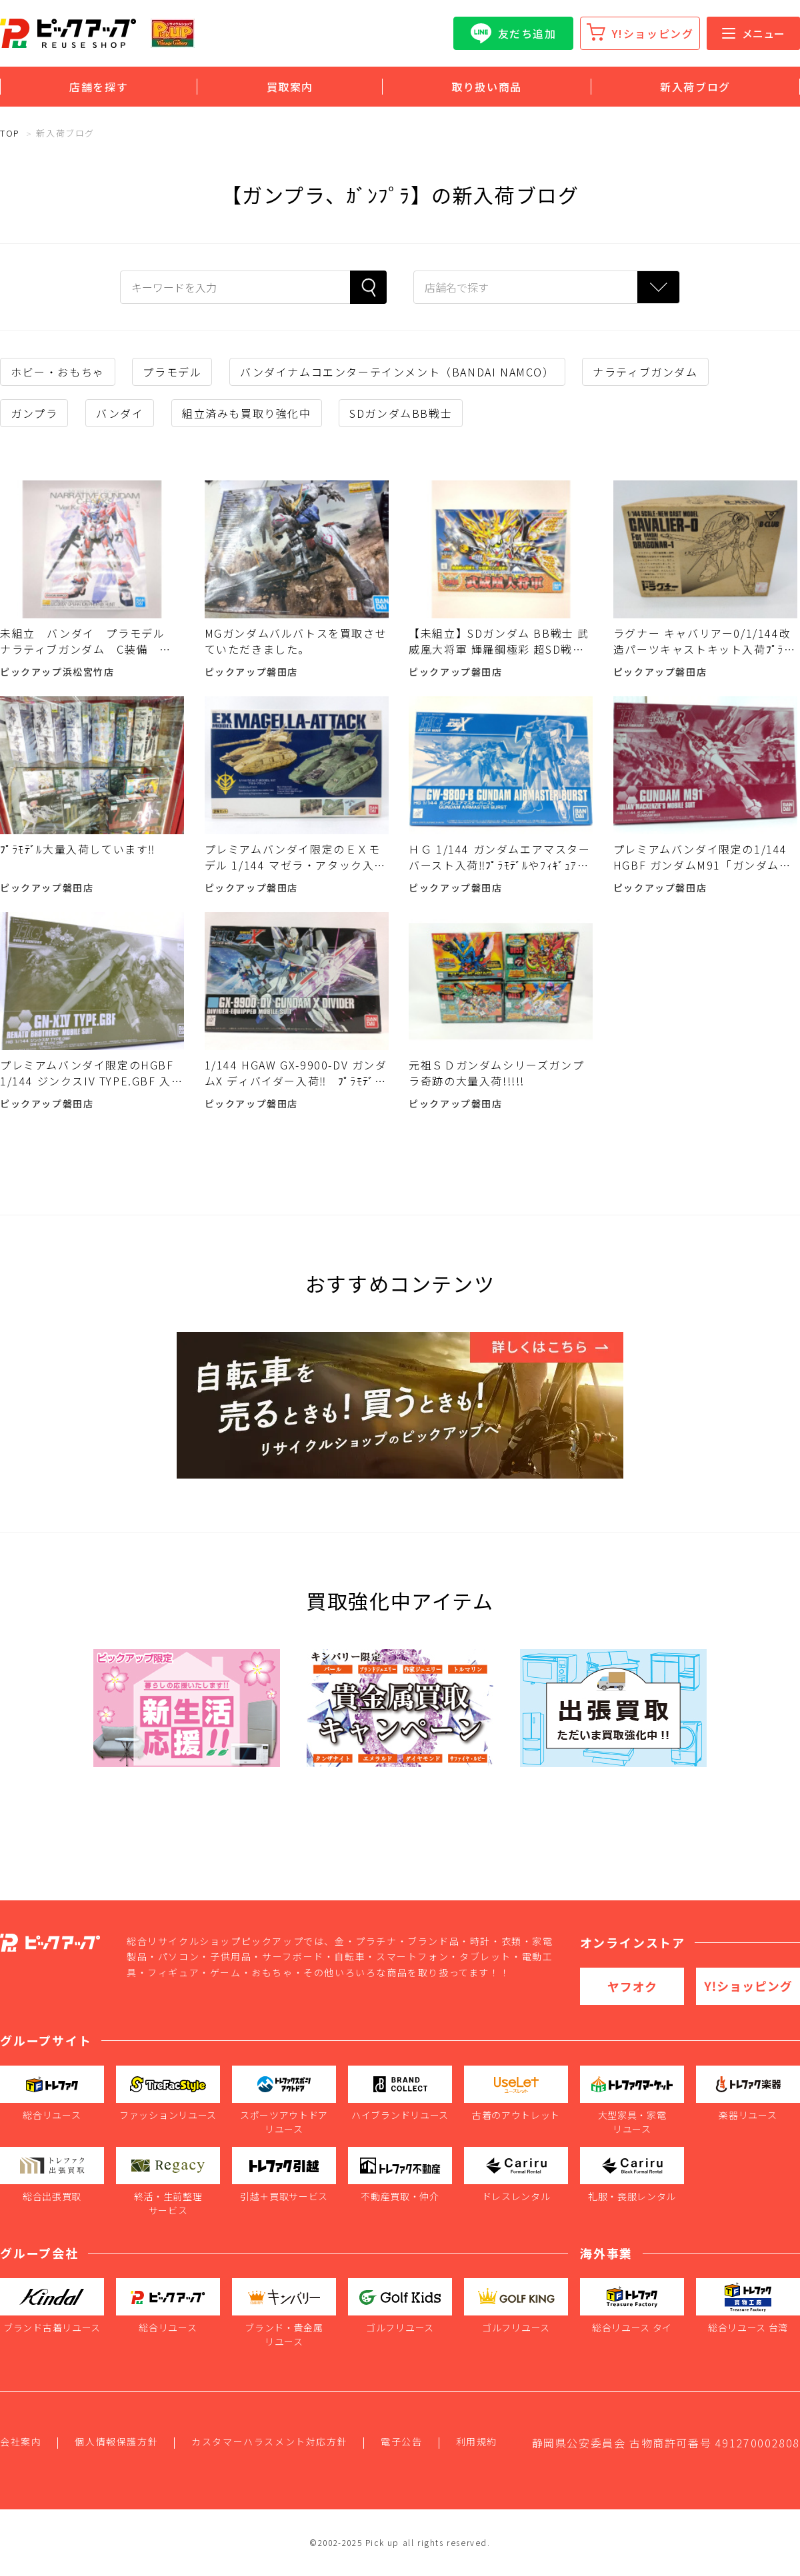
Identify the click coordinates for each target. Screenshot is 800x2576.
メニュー (753, 33)
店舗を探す (98, 87)
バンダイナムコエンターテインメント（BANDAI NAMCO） (397, 372)
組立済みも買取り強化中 (246, 413)
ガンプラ (34, 413)
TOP (10, 133)
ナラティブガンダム (645, 372)
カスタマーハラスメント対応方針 (269, 2441)
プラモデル (172, 372)
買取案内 (290, 87)
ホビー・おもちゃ (58, 372)
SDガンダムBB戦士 (400, 413)
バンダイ (119, 413)
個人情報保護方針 (116, 2441)
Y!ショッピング (653, 33)
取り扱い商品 (486, 87)
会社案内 (20, 2441)
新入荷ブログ (695, 87)
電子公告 (401, 2441)
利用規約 (476, 2441)
